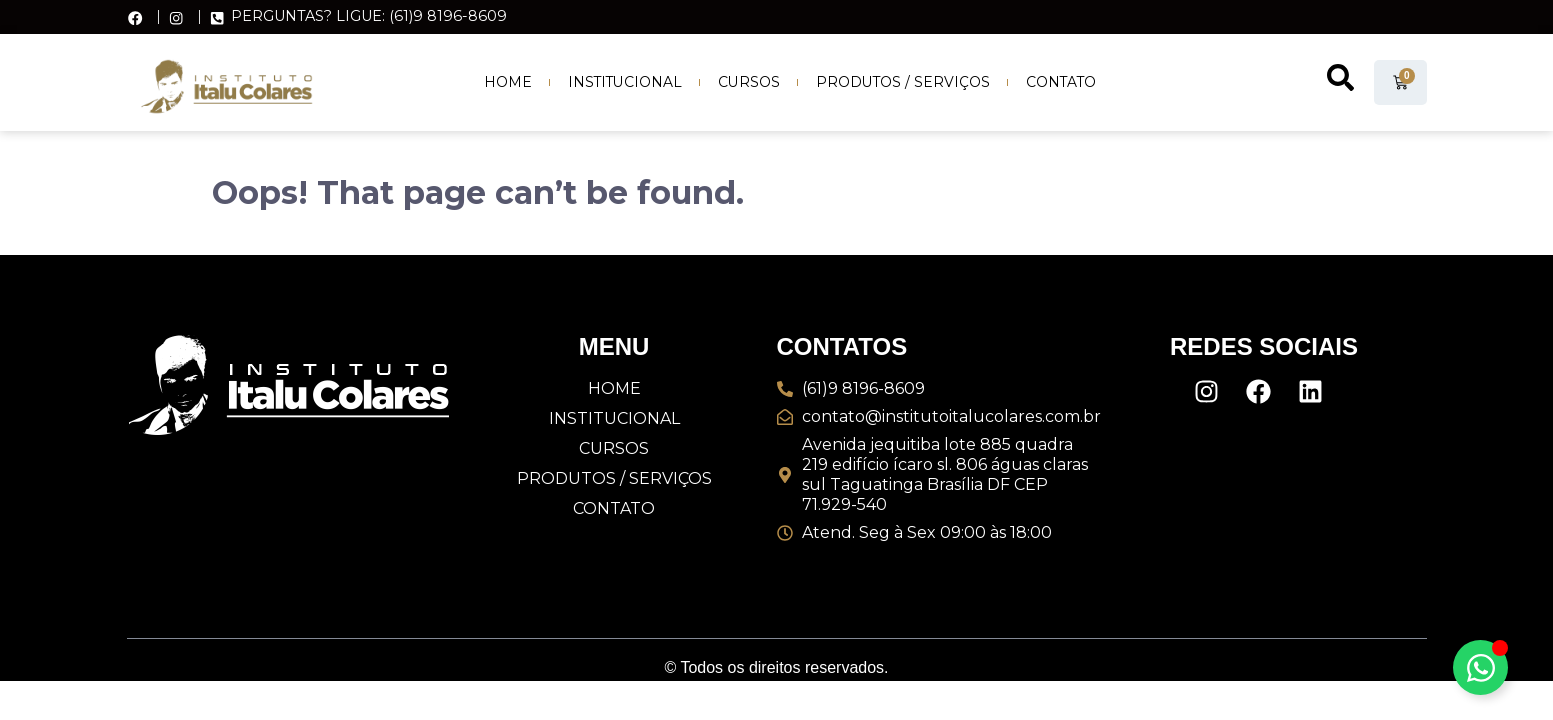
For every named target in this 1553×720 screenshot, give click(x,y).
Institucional (625, 82)
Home (508, 82)
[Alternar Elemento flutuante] (1480, 667)
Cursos (749, 82)
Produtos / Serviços (903, 82)
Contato (1061, 82)
